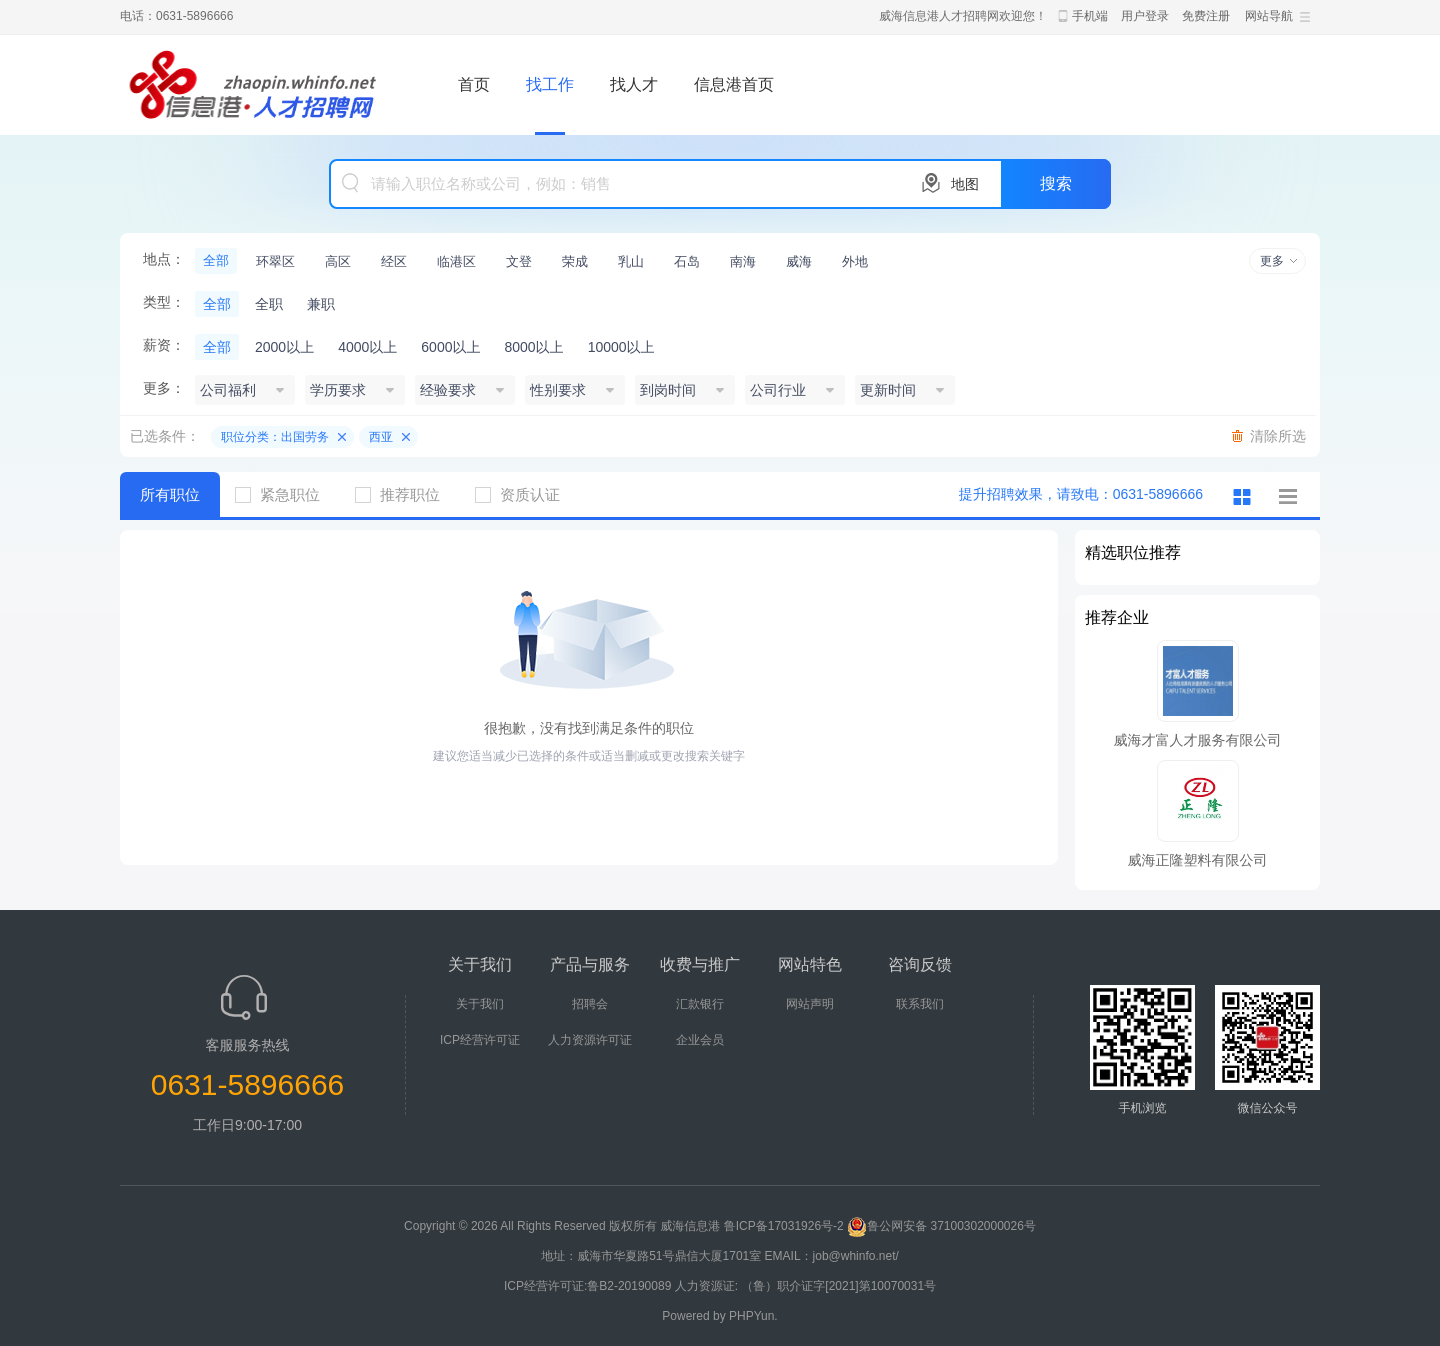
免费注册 (1206, 16)
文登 (519, 261)
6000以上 (450, 347)
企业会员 (700, 1040)
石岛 (687, 261)
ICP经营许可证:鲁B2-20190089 (589, 1286)
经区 (394, 261)
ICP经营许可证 (480, 1040)
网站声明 (810, 1004)
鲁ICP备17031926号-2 (784, 1226)
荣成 (575, 261)
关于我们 (480, 1004)
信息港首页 (734, 84)
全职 (269, 304)
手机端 (1090, 16)
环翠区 (275, 261)
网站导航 (1269, 16)
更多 (1272, 261)
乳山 (631, 261)
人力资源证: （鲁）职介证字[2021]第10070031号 (805, 1286)
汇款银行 (700, 1004)
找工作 (550, 84)
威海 (799, 261)
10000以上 (621, 347)
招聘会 (590, 1004)
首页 (474, 84)
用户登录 (1145, 16)
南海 (743, 261)
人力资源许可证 (590, 1040)
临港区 (456, 261)
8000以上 (533, 347)
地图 (965, 184)
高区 (338, 261)
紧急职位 (285, 494)
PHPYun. (753, 1316)
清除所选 (1278, 436)
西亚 (381, 437)
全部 (216, 260)
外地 (855, 261)
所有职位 (170, 494)
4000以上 (367, 347)
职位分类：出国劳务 (275, 437)
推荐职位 (405, 494)
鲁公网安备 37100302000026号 (941, 1226)
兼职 (321, 304)
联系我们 (920, 1004)
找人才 (634, 84)
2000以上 (284, 347)
